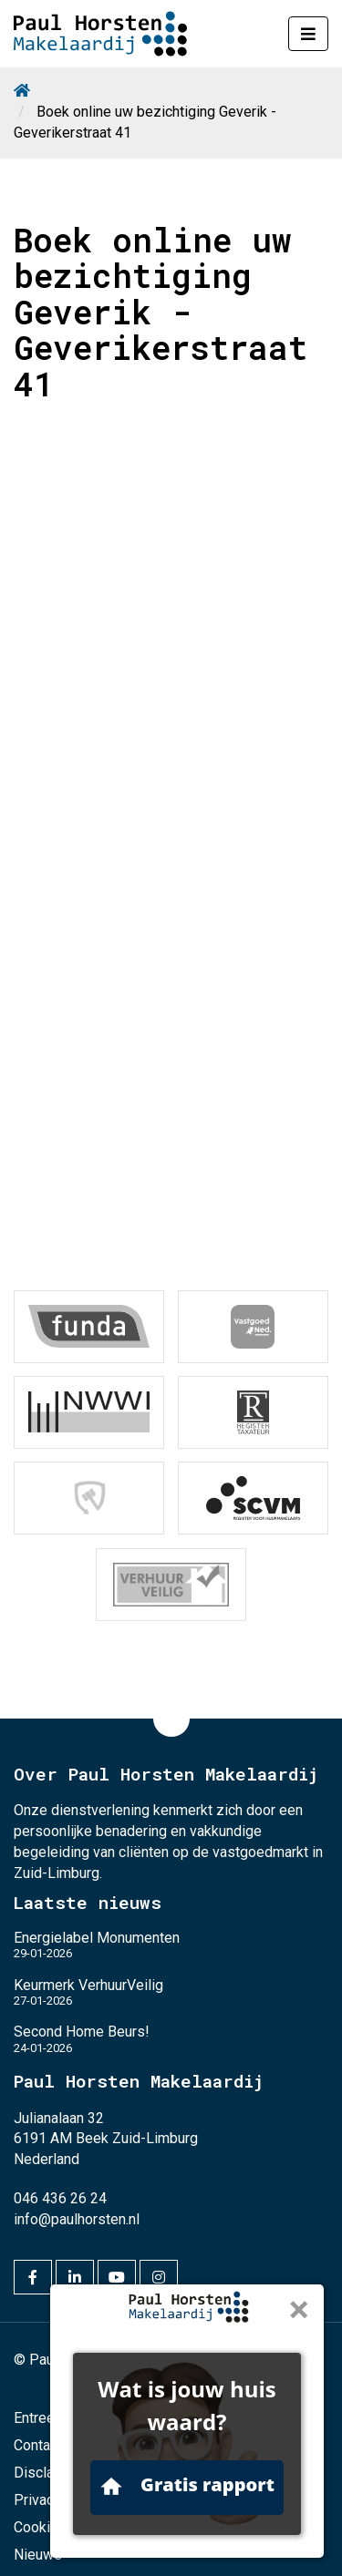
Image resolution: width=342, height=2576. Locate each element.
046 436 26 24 (60, 2198)
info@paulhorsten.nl (77, 2219)
